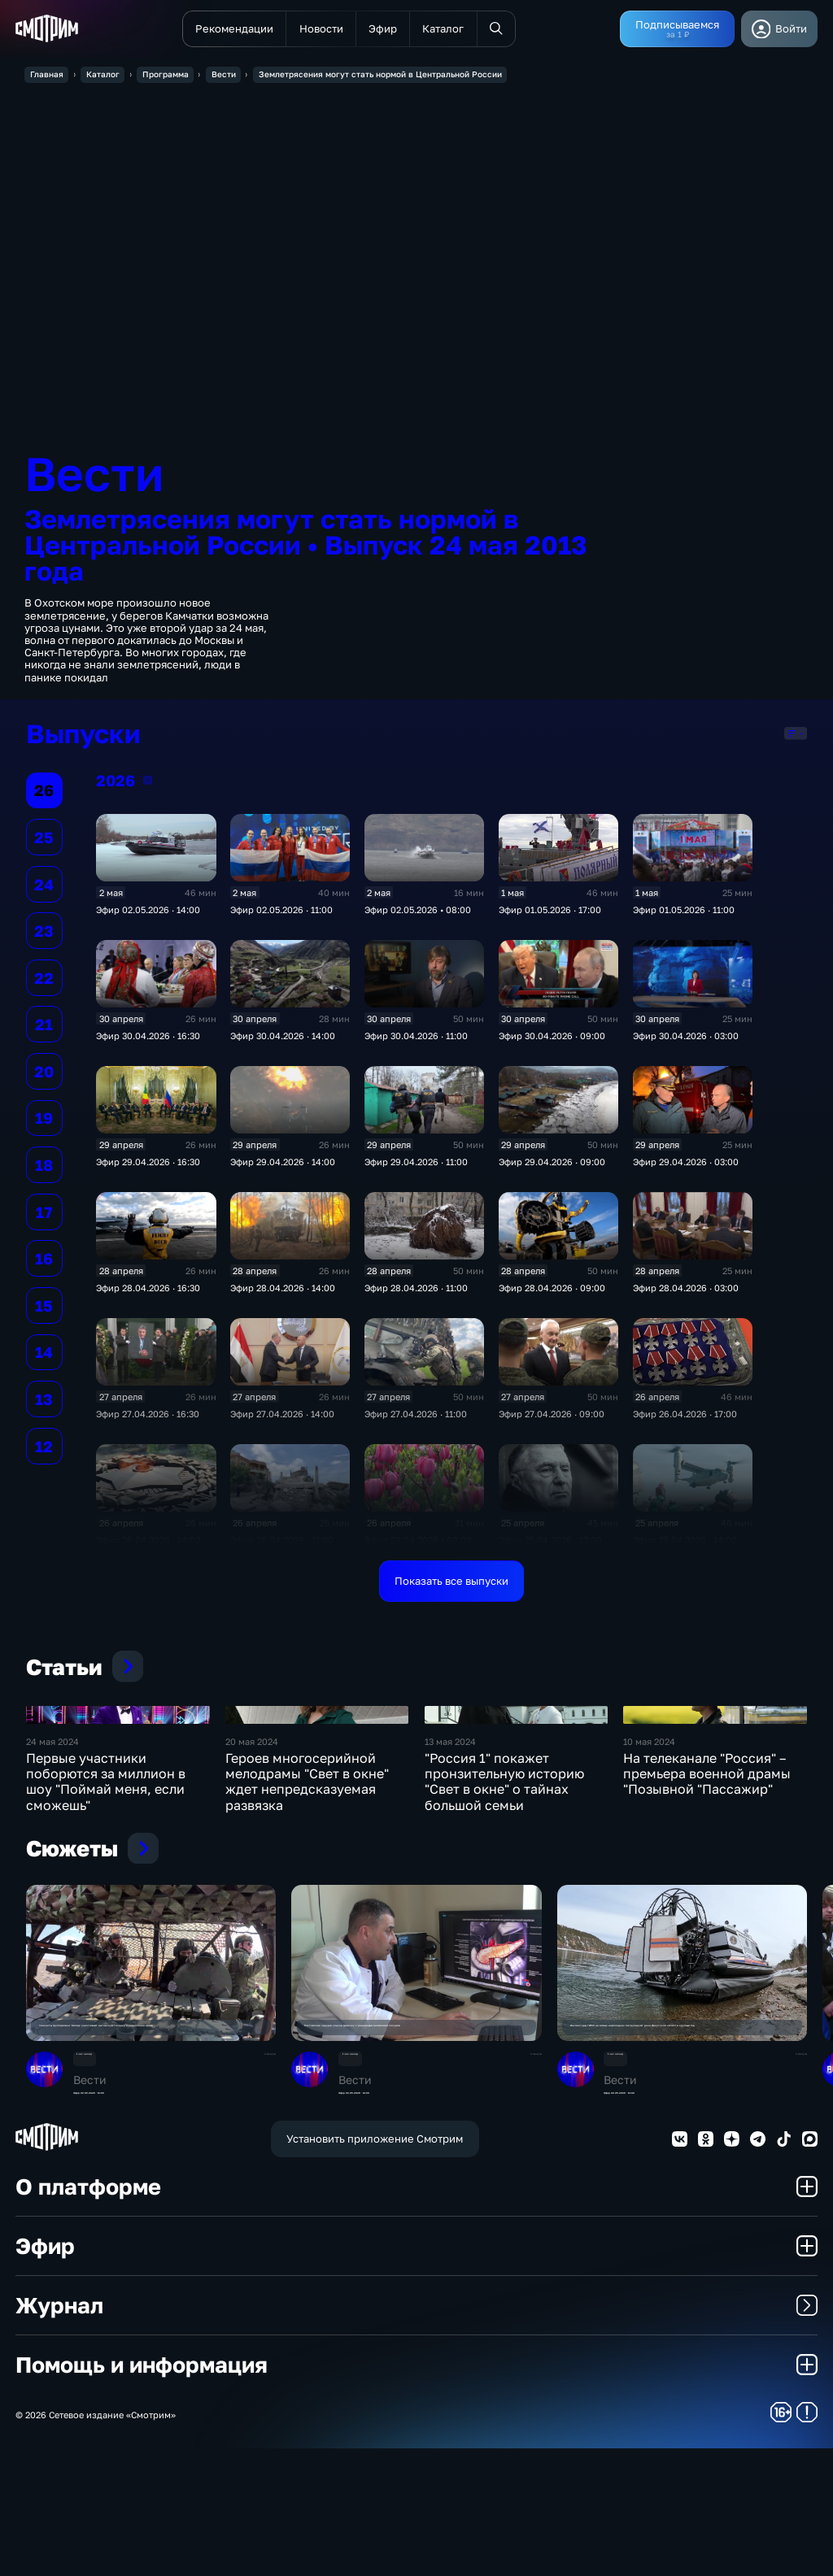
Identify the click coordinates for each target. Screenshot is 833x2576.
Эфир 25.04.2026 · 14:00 (685, 1544)
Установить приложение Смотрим (374, 2266)
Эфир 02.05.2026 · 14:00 (148, 914)
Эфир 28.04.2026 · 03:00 (686, 1292)
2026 (147, 785)
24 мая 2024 (52, 1860)
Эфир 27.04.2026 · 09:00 (551, 1418)
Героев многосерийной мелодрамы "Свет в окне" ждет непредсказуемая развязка (307, 1900)
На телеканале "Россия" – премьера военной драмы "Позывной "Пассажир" (707, 1892)
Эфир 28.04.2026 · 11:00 (416, 1292)
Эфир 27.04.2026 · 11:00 (415, 1418)
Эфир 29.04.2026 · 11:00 (416, 1166)
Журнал (416, 2433)
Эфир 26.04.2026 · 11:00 (282, 1544)
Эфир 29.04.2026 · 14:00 (282, 1166)
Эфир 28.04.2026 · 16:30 (148, 1292)
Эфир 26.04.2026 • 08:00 (418, 1544)
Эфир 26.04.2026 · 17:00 (685, 1418)
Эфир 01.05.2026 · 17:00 (550, 914)
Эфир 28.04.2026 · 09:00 (552, 1292)
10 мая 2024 (649, 1860)
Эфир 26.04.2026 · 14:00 (148, 1544)
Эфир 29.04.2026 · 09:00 (552, 1166)
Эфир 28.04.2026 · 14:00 (282, 1292)
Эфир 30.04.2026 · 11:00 (416, 1040)
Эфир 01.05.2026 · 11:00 (684, 914)
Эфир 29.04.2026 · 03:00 (686, 1166)
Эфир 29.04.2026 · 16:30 (148, 1166)
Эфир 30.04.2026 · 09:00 (552, 1040)
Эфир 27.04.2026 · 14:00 (282, 1418)
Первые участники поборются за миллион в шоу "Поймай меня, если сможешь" (105, 1900)
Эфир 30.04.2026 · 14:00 (282, 1040)
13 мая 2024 (450, 1860)
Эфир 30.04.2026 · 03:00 (686, 1040)
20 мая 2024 (251, 1860)
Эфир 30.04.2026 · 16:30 (148, 1040)
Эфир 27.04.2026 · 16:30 (147, 1418)
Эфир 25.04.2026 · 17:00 (550, 1544)
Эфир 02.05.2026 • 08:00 (417, 914)
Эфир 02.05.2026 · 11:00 (281, 914)
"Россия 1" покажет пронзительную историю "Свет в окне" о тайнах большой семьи (504, 1900)
